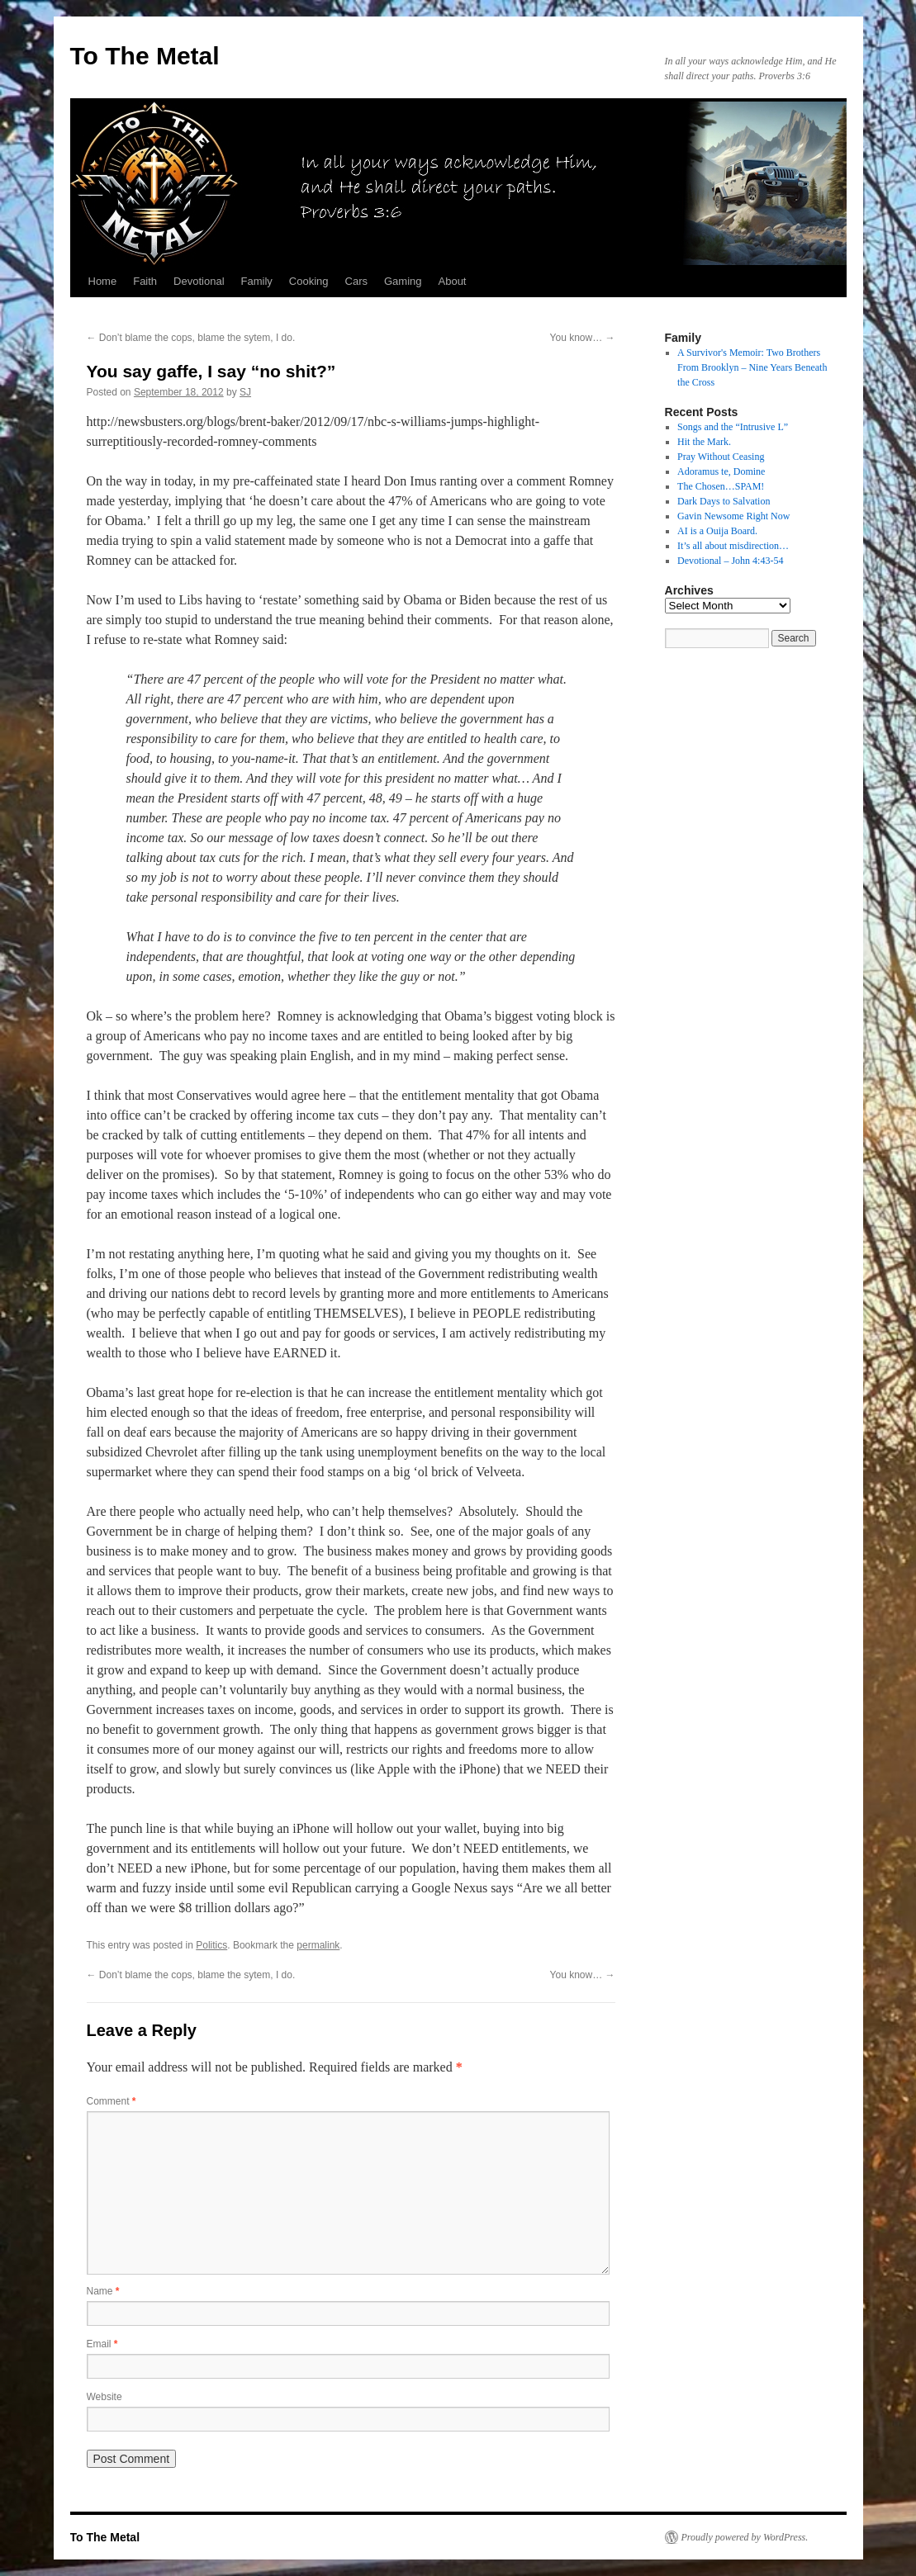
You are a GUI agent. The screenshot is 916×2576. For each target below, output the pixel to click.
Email (102, 2344)
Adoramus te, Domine (721, 471)
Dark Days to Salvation (723, 501)
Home (102, 281)
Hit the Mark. (704, 441)
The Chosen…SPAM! (720, 486)
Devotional (198, 281)
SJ (245, 392)
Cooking (309, 281)
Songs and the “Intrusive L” (732, 427)
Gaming (403, 281)
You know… (582, 337)
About (453, 281)
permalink (318, 1945)
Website (104, 2397)
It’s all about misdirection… (733, 546)
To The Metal (145, 55)
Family (257, 281)
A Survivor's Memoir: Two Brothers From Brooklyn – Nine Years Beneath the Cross (752, 367)
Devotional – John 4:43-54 (730, 560)
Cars (356, 281)
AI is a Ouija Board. (717, 531)
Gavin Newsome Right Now (733, 516)
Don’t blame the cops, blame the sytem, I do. (191, 337)
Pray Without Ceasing (720, 456)
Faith (145, 281)
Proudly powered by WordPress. (745, 2537)
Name (103, 2291)
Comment (111, 2101)
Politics (211, 1945)
